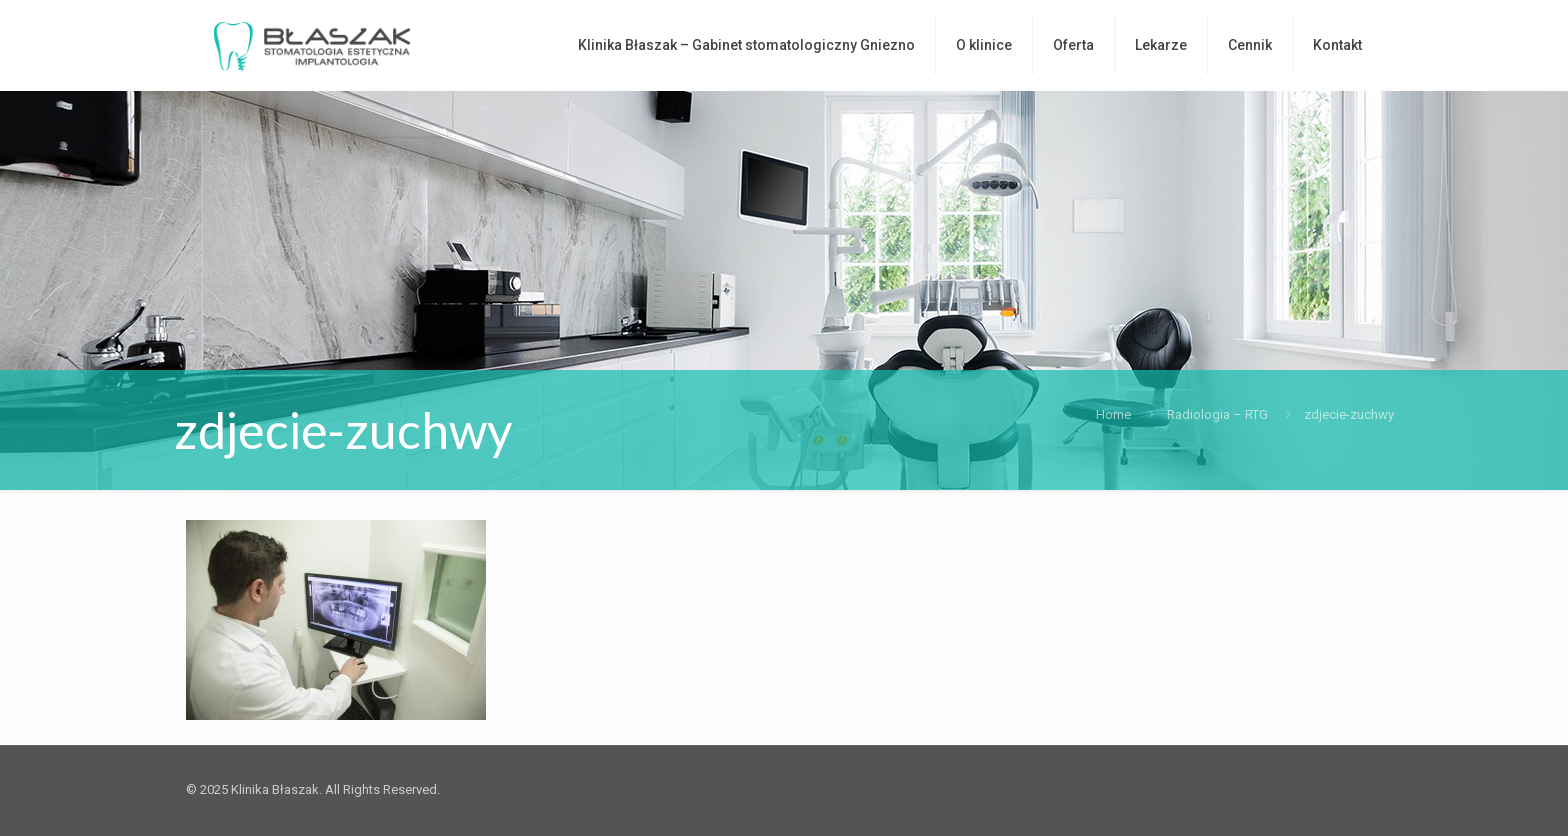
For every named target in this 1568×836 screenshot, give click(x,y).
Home (1113, 414)
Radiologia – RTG (1217, 414)
